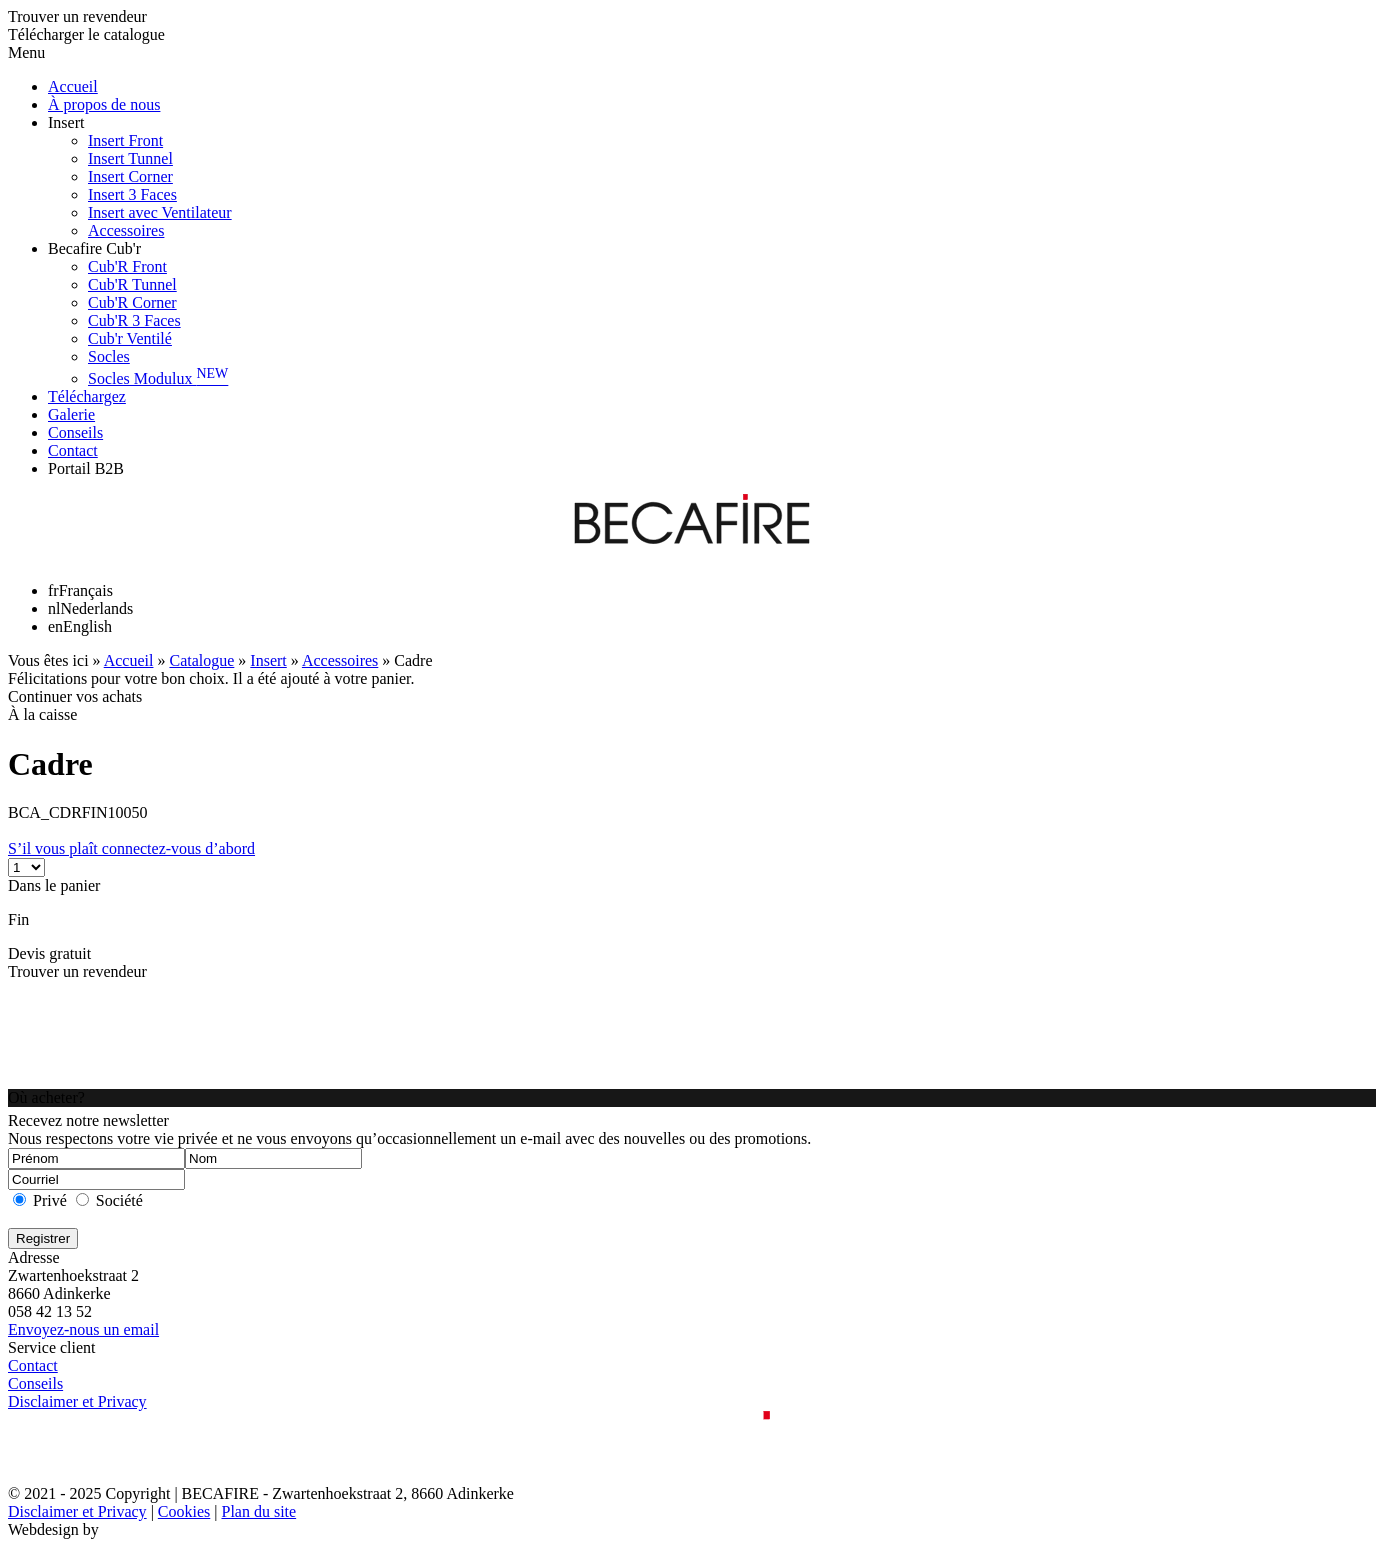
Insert (66, 122)
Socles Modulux (158, 378)
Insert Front (125, 140)
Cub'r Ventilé (130, 338)
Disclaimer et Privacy (77, 1401)
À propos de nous (104, 104)
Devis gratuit (49, 953)
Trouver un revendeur (77, 971)
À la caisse (42, 714)
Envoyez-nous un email (83, 1329)
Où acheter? (46, 1097)
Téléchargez (87, 396)
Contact (73, 450)
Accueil (73, 86)
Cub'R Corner (132, 302)
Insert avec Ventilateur (160, 212)
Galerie (71, 414)
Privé (50, 1200)
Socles (109, 356)
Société (119, 1200)
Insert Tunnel (130, 158)
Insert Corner (130, 176)
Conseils (75, 432)
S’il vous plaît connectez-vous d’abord (131, 848)
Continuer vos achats (75, 696)
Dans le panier (54, 885)
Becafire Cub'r (94, 248)
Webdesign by (53, 1529)
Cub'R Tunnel (132, 284)
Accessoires (126, 230)
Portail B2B (86, 468)
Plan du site (258, 1511)
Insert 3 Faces (132, 194)
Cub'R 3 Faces (134, 320)
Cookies (184, 1511)
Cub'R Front (127, 266)
